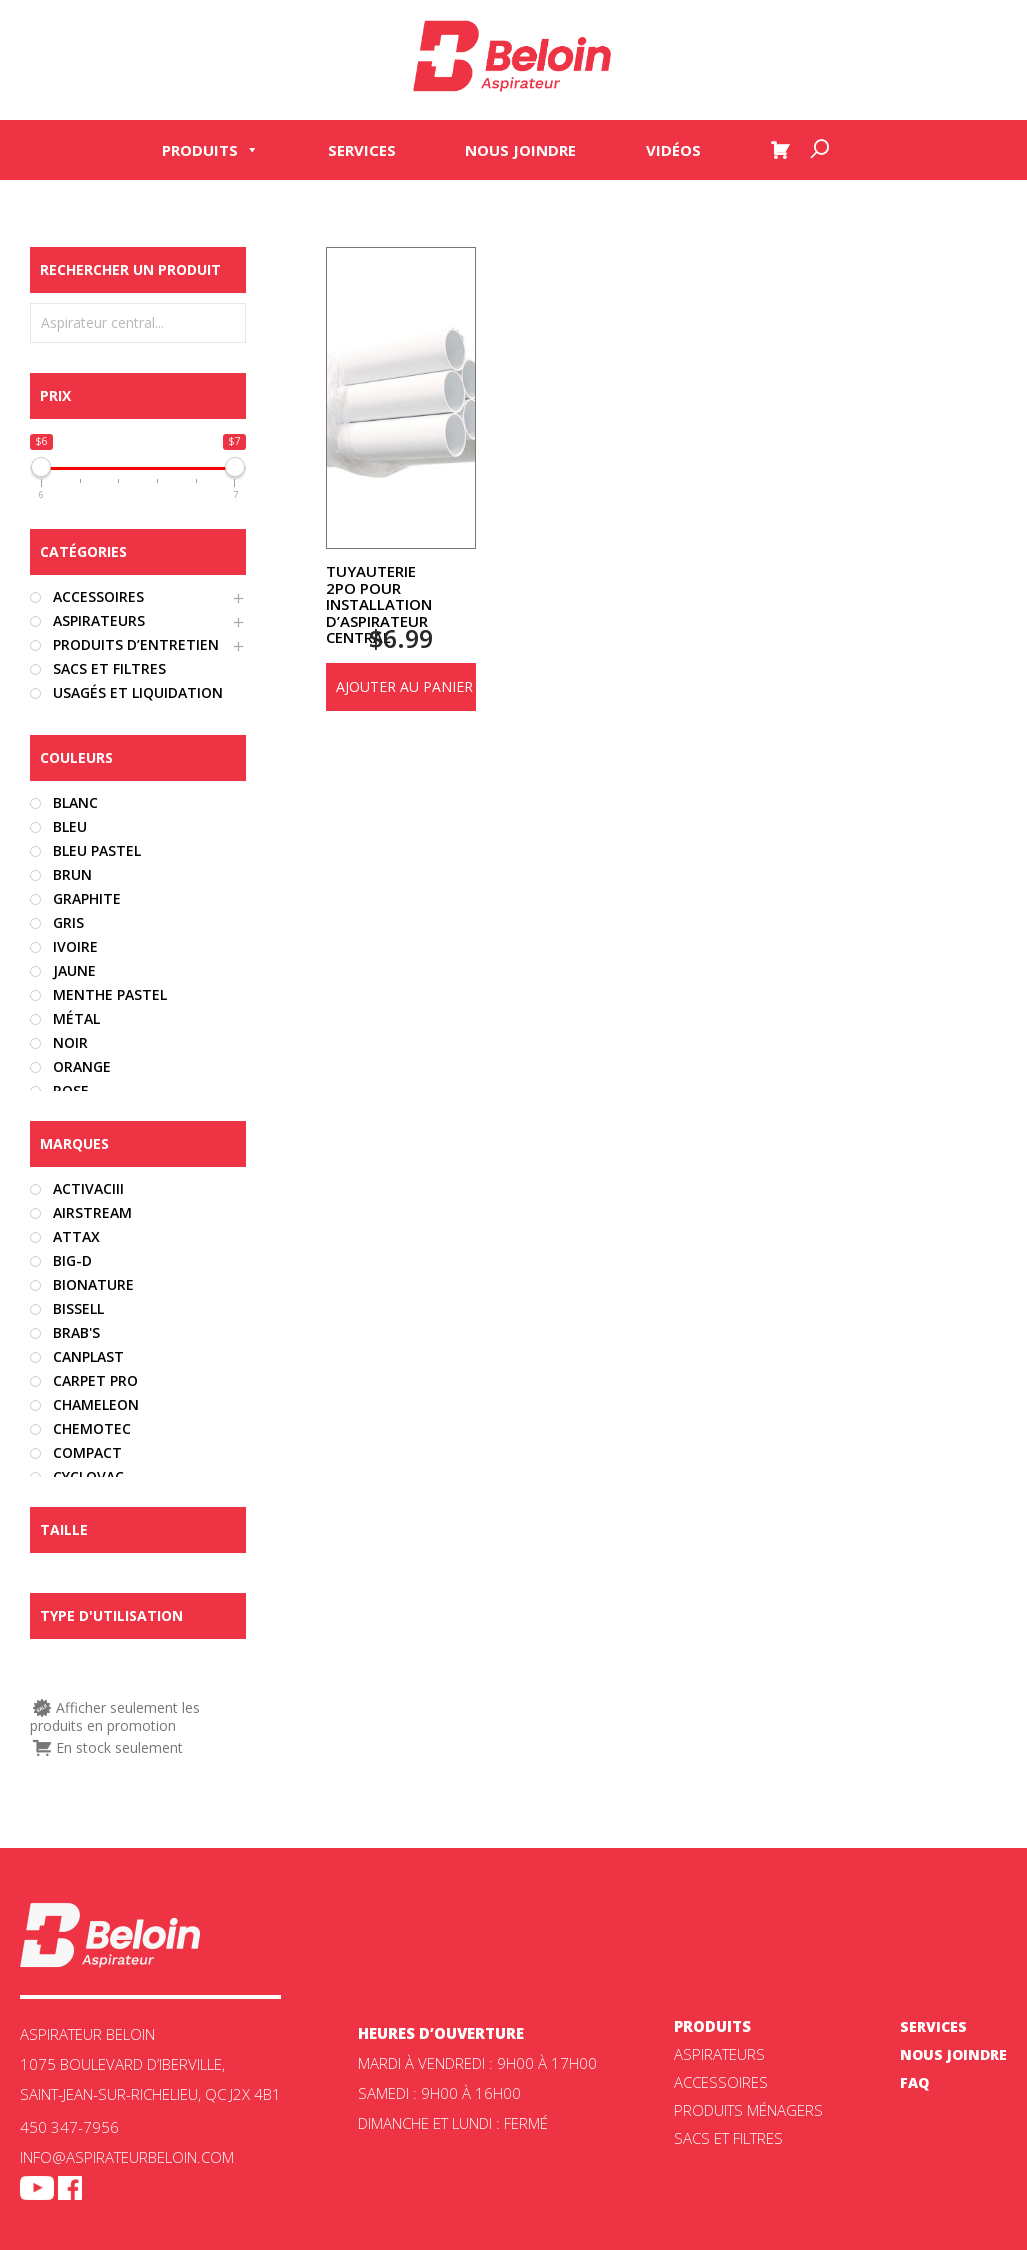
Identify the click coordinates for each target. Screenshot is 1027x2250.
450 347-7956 (69, 2127)
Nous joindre (520, 152)
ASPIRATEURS (719, 2054)
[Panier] (780, 152)
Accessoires (721, 2082)
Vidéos (673, 152)
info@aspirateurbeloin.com (127, 2157)
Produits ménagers (748, 2110)
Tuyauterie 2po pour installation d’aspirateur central (379, 604)
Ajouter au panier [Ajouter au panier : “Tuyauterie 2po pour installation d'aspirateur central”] (404, 686)
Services (362, 152)
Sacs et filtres (728, 2138)
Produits (210, 152)
